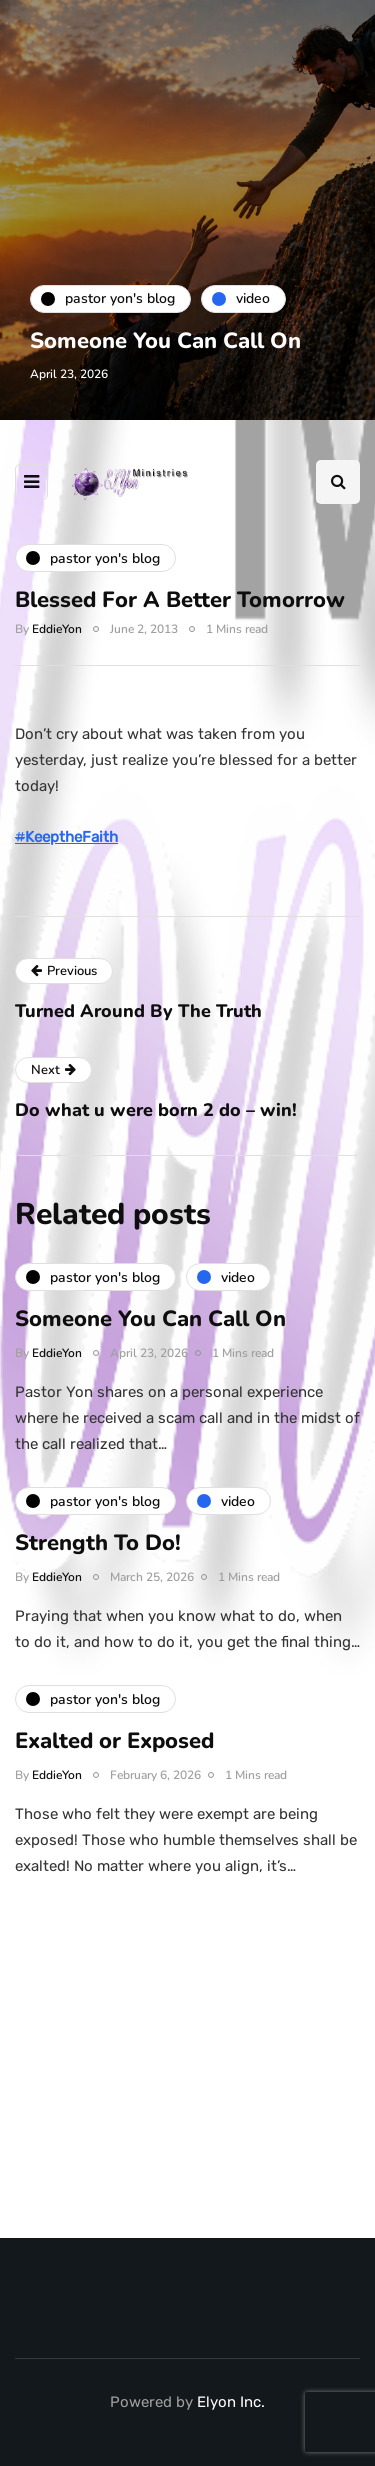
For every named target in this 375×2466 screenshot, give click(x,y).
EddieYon (57, 629)
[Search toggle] (338, 482)
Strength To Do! (98, 1551)
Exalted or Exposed (114, 1749)
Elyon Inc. (231, 2402)
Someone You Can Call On (165, 341)
